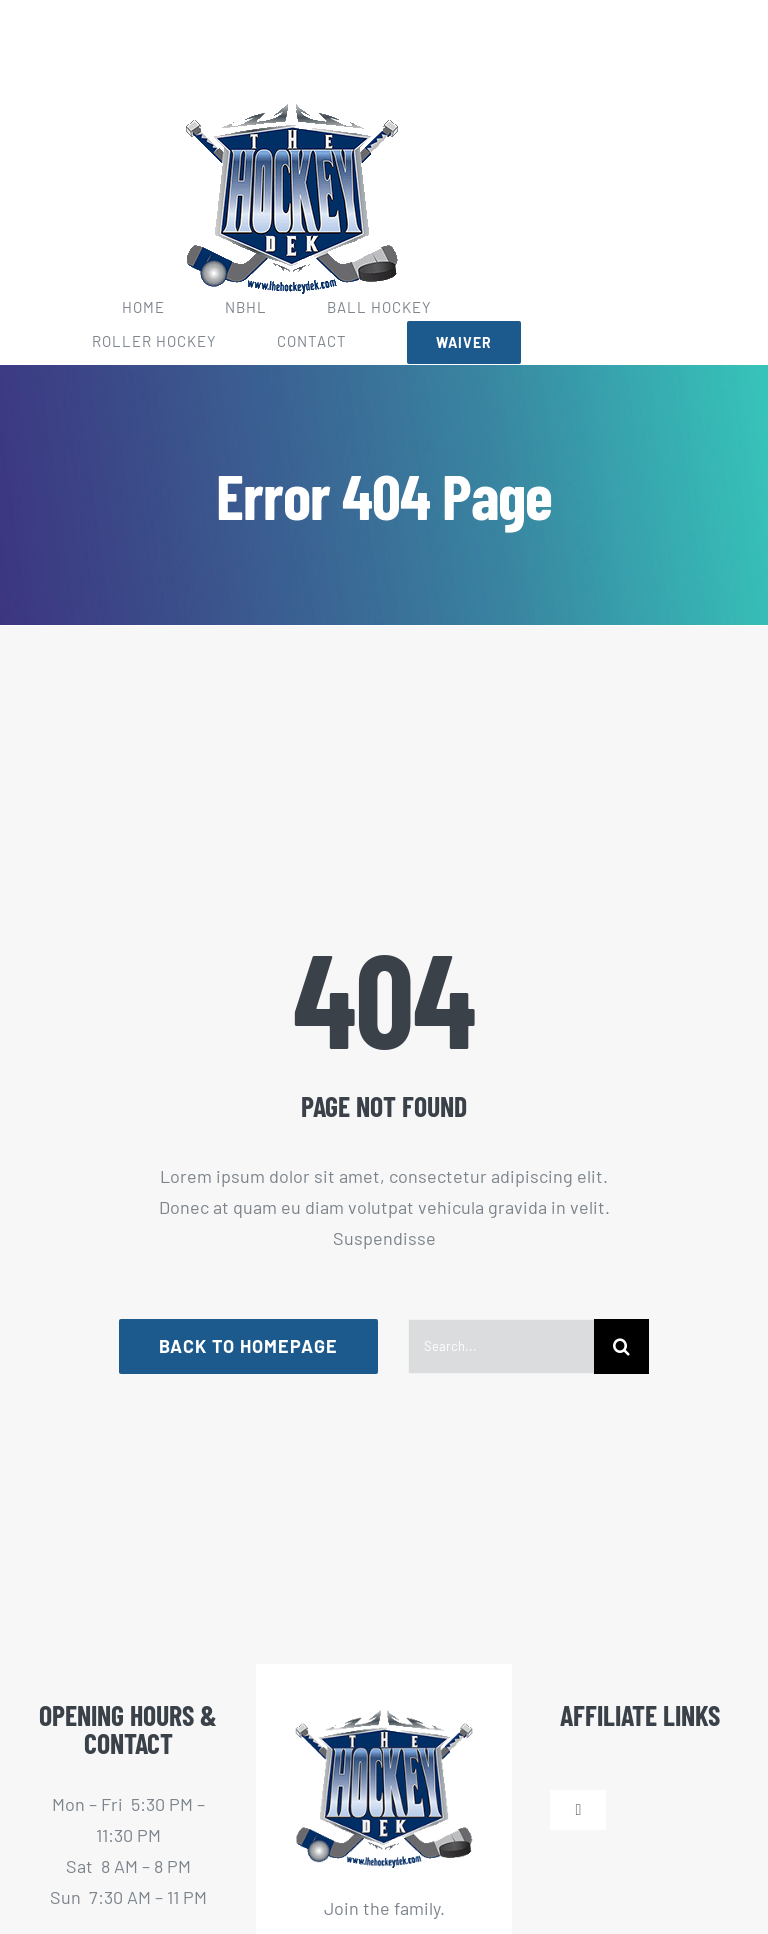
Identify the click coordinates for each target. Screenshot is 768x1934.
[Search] (621, 1346)
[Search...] (501, 1346)
